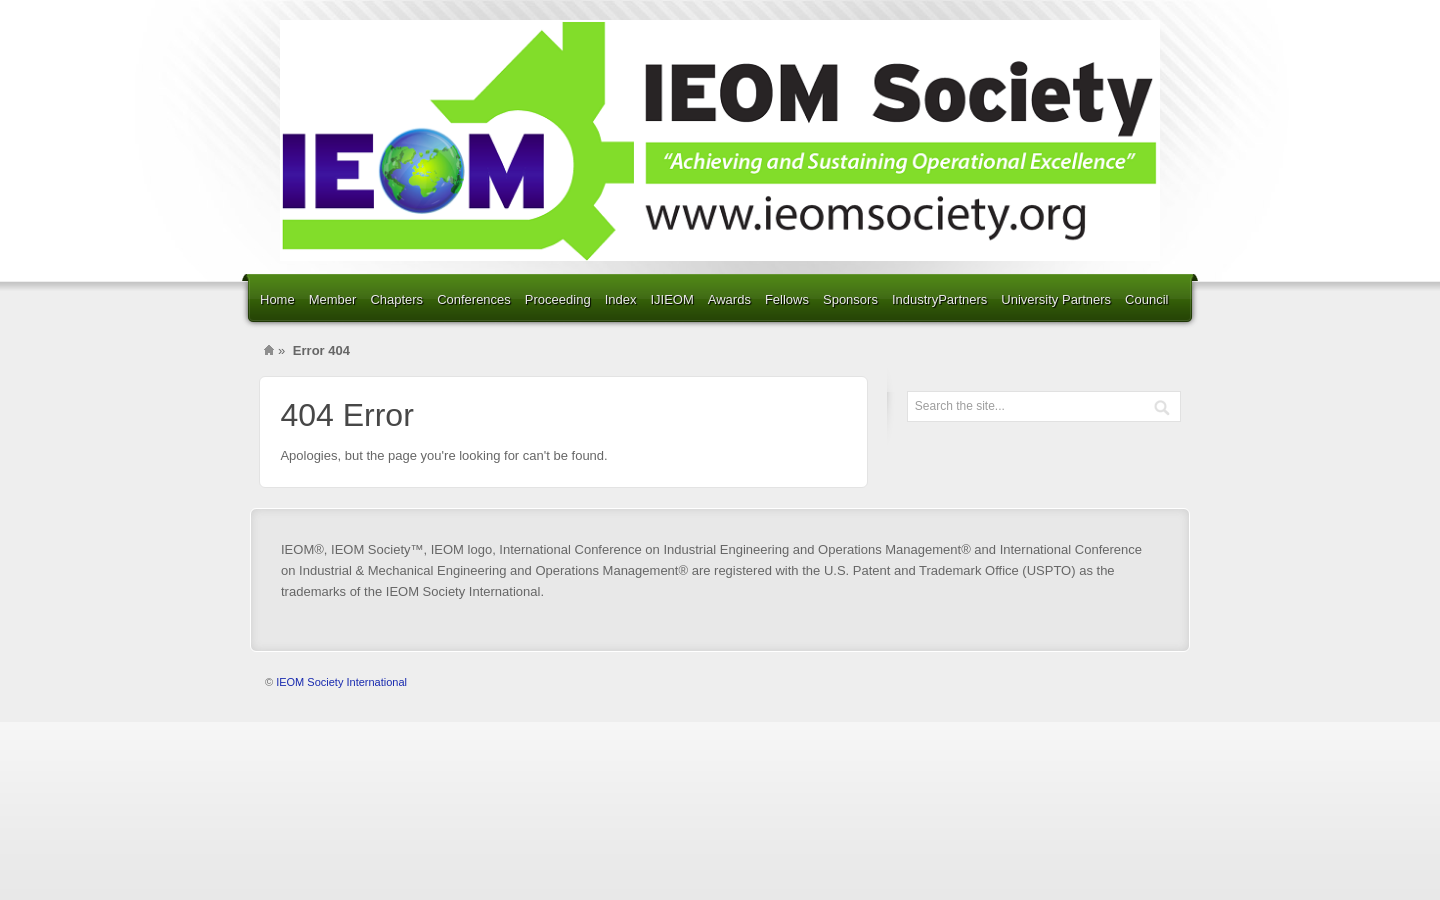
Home (277, 299)
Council (1146, 299)
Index (621, 299)
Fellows (787, 299)
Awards (729, 299)
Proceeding (558, 299)
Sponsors (850, 299)
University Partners (1056, 299)
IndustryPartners (939, 299)
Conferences (474, 299)
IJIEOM (671, 299)
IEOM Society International (341, 682)
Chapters (396, 299)
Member (333, 299)
